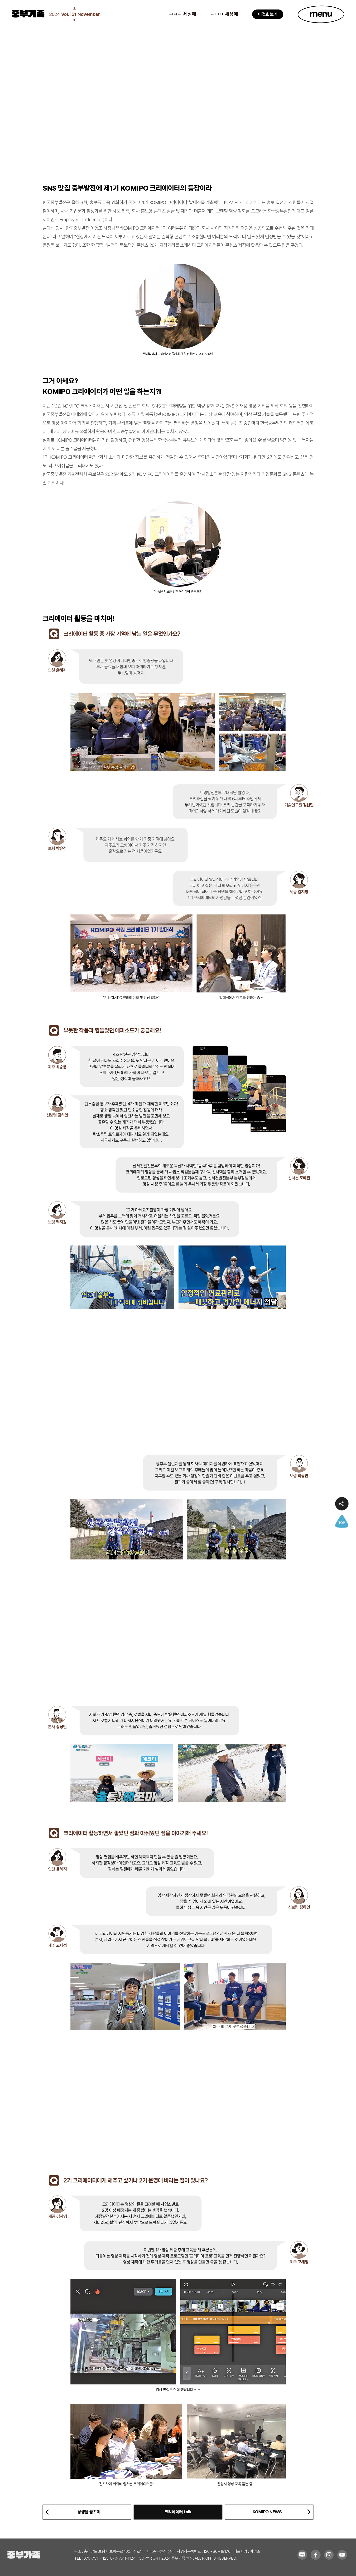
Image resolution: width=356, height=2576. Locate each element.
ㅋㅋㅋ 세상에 (182, 14)
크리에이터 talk (177, 2511)
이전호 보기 (267, 14)
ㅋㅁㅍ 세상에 (224, 14)
